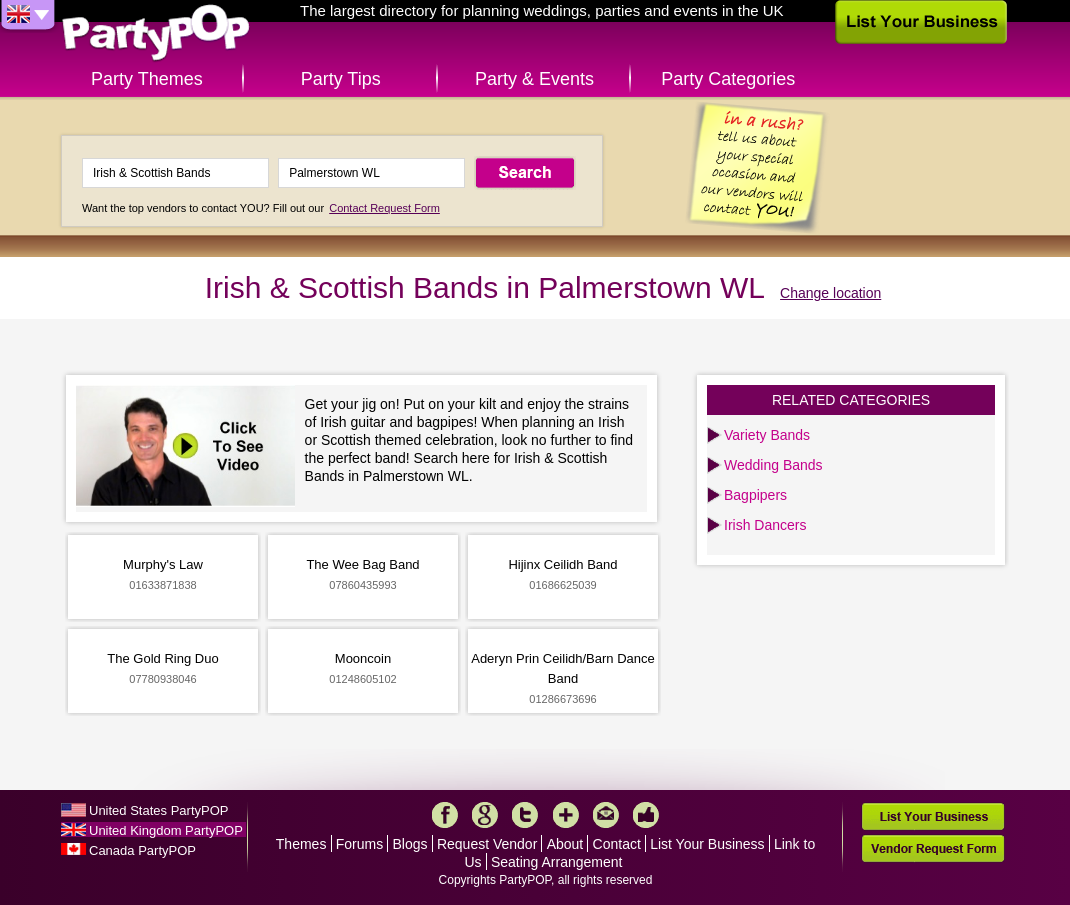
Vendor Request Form (933, 848)
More (566, 815)
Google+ (485, 815)
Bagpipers (755, 495)
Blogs (410, 844)
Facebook (445, 815)
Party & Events (534, 79)
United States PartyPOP (158, 810)
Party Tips (341, 79)
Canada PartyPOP (142, 850)
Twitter (525, 815)
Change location (830, 293)
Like (646, 815)
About (565, 844)
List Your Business (707, 844)
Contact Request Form (384, 208)
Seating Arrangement (557, 862)
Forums (359, 844)
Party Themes (147, 79)
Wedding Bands (773, 465)
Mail (606, 815)
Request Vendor (487, 844)
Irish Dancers (765, 525)
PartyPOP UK (156, 33)
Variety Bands (767, 435)
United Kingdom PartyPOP (166, 830)
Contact (617, 844)
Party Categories (728, 79)
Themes (301, 844)
